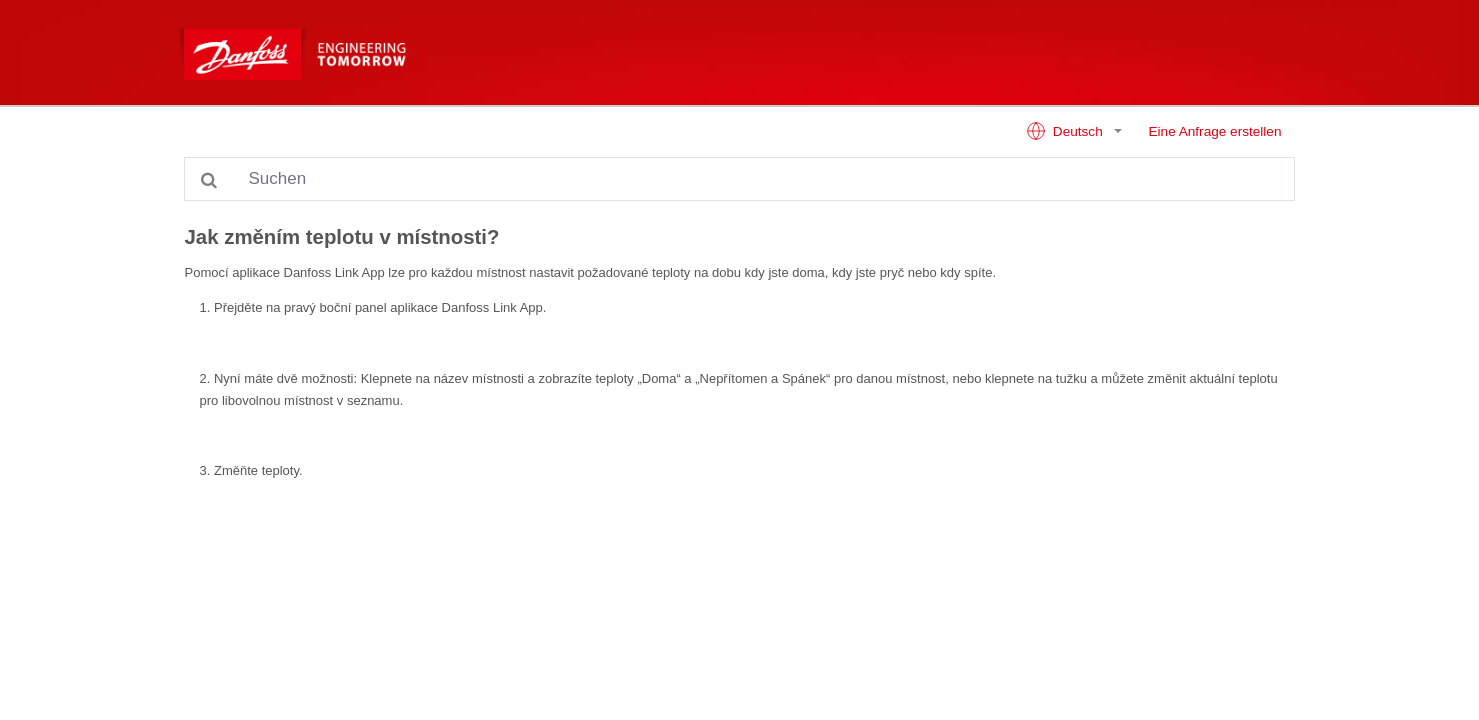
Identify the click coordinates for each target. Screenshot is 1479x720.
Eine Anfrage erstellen (1214, 131)
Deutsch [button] (1066, 131)
